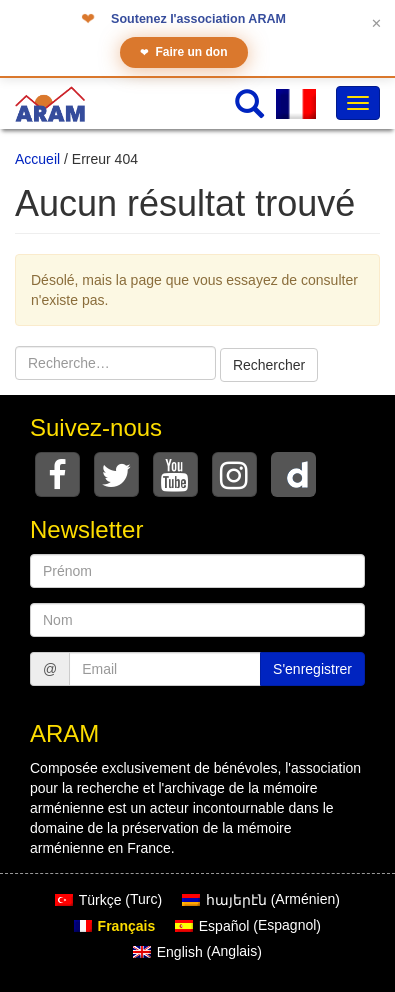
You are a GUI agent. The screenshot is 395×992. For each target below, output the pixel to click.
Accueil (37, 159)
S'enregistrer (312, 669)
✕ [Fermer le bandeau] (376, 23)
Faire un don (184, 52)
